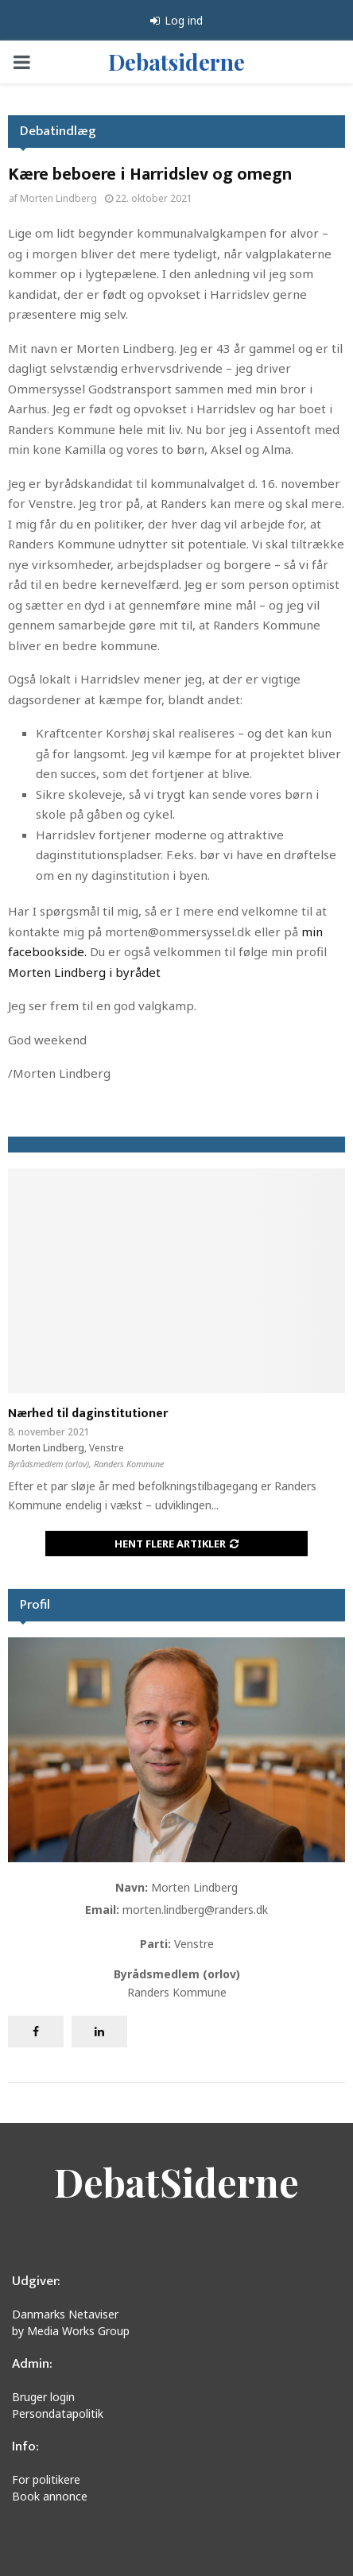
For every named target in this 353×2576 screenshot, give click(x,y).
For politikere (46, 2479)
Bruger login (43, 2396)
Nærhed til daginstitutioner (88, 1413)
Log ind (176, 20)
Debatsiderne (176, 61)
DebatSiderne (176, 2182)
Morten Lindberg (58, 198)
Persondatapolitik (57, 2413)
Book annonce (49, 2496)
